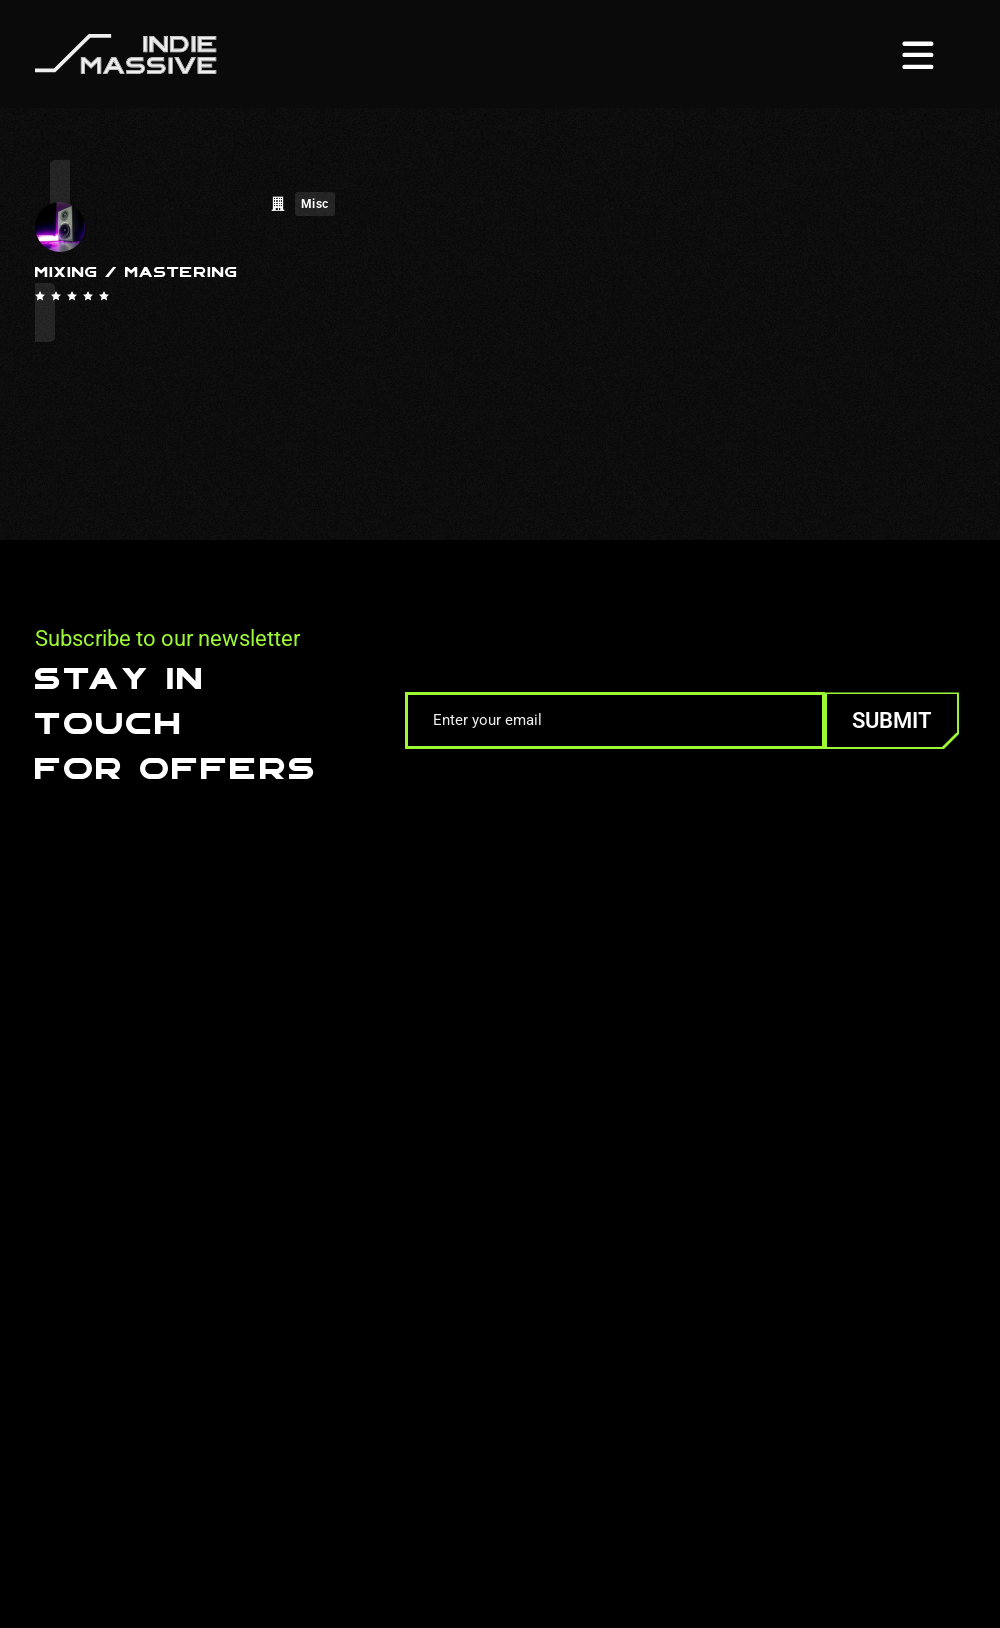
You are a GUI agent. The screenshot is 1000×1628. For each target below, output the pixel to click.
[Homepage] (126, 52)
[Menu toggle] (918, 54)
